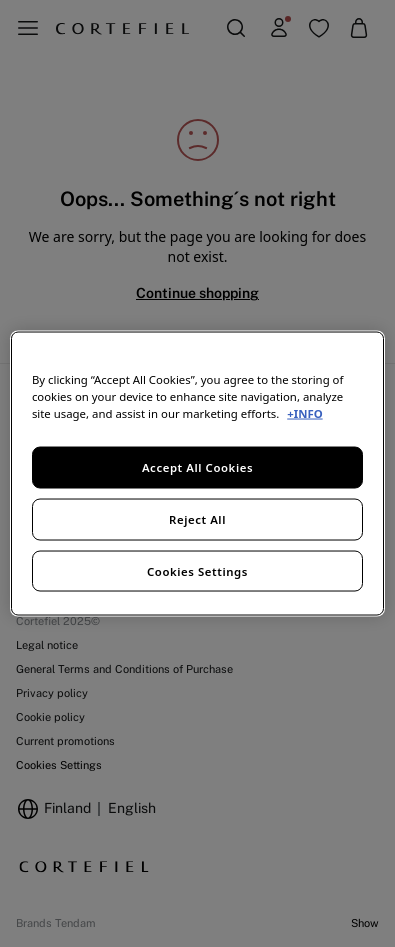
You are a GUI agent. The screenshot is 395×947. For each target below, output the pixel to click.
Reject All (197, 518)
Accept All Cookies (197, 466)
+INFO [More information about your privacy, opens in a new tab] (304, 412)
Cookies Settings (197, 570)
